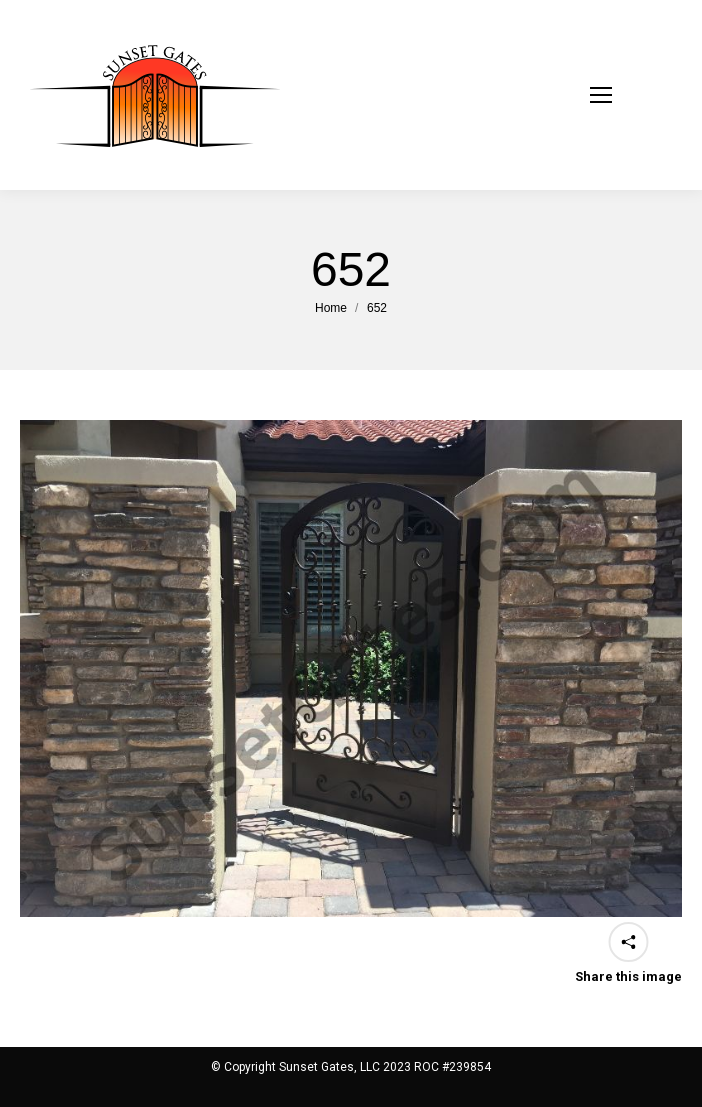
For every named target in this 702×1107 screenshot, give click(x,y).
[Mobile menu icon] (626, 95)
